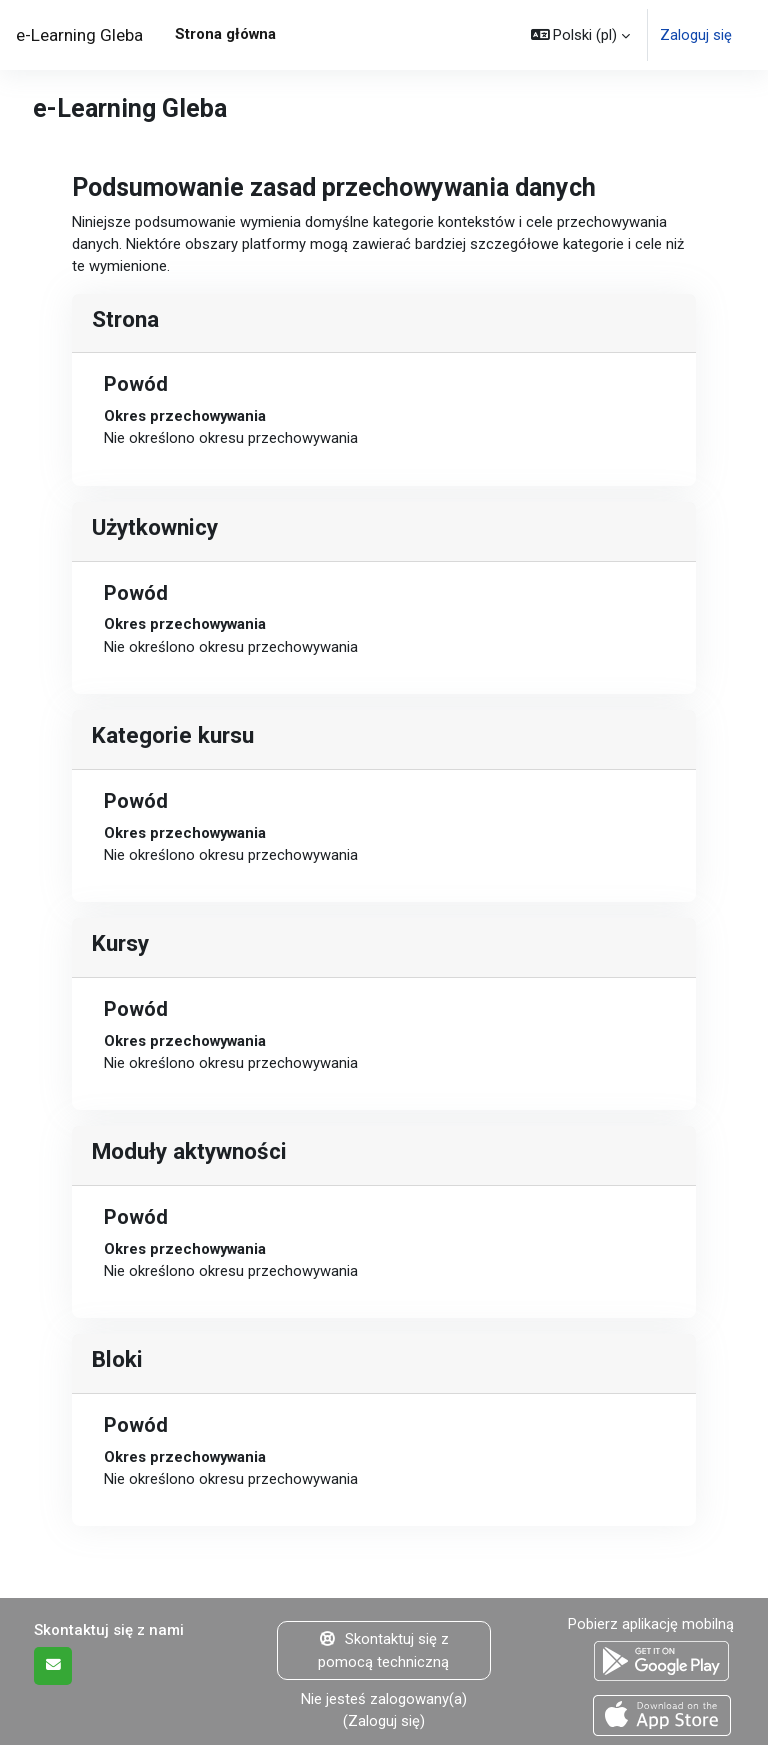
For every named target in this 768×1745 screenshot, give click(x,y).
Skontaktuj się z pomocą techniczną (383, 1650)
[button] (581, 35)
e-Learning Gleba (79, 35)
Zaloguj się (696, 35)
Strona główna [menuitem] (225, 34)
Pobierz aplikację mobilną (651, 1624)
